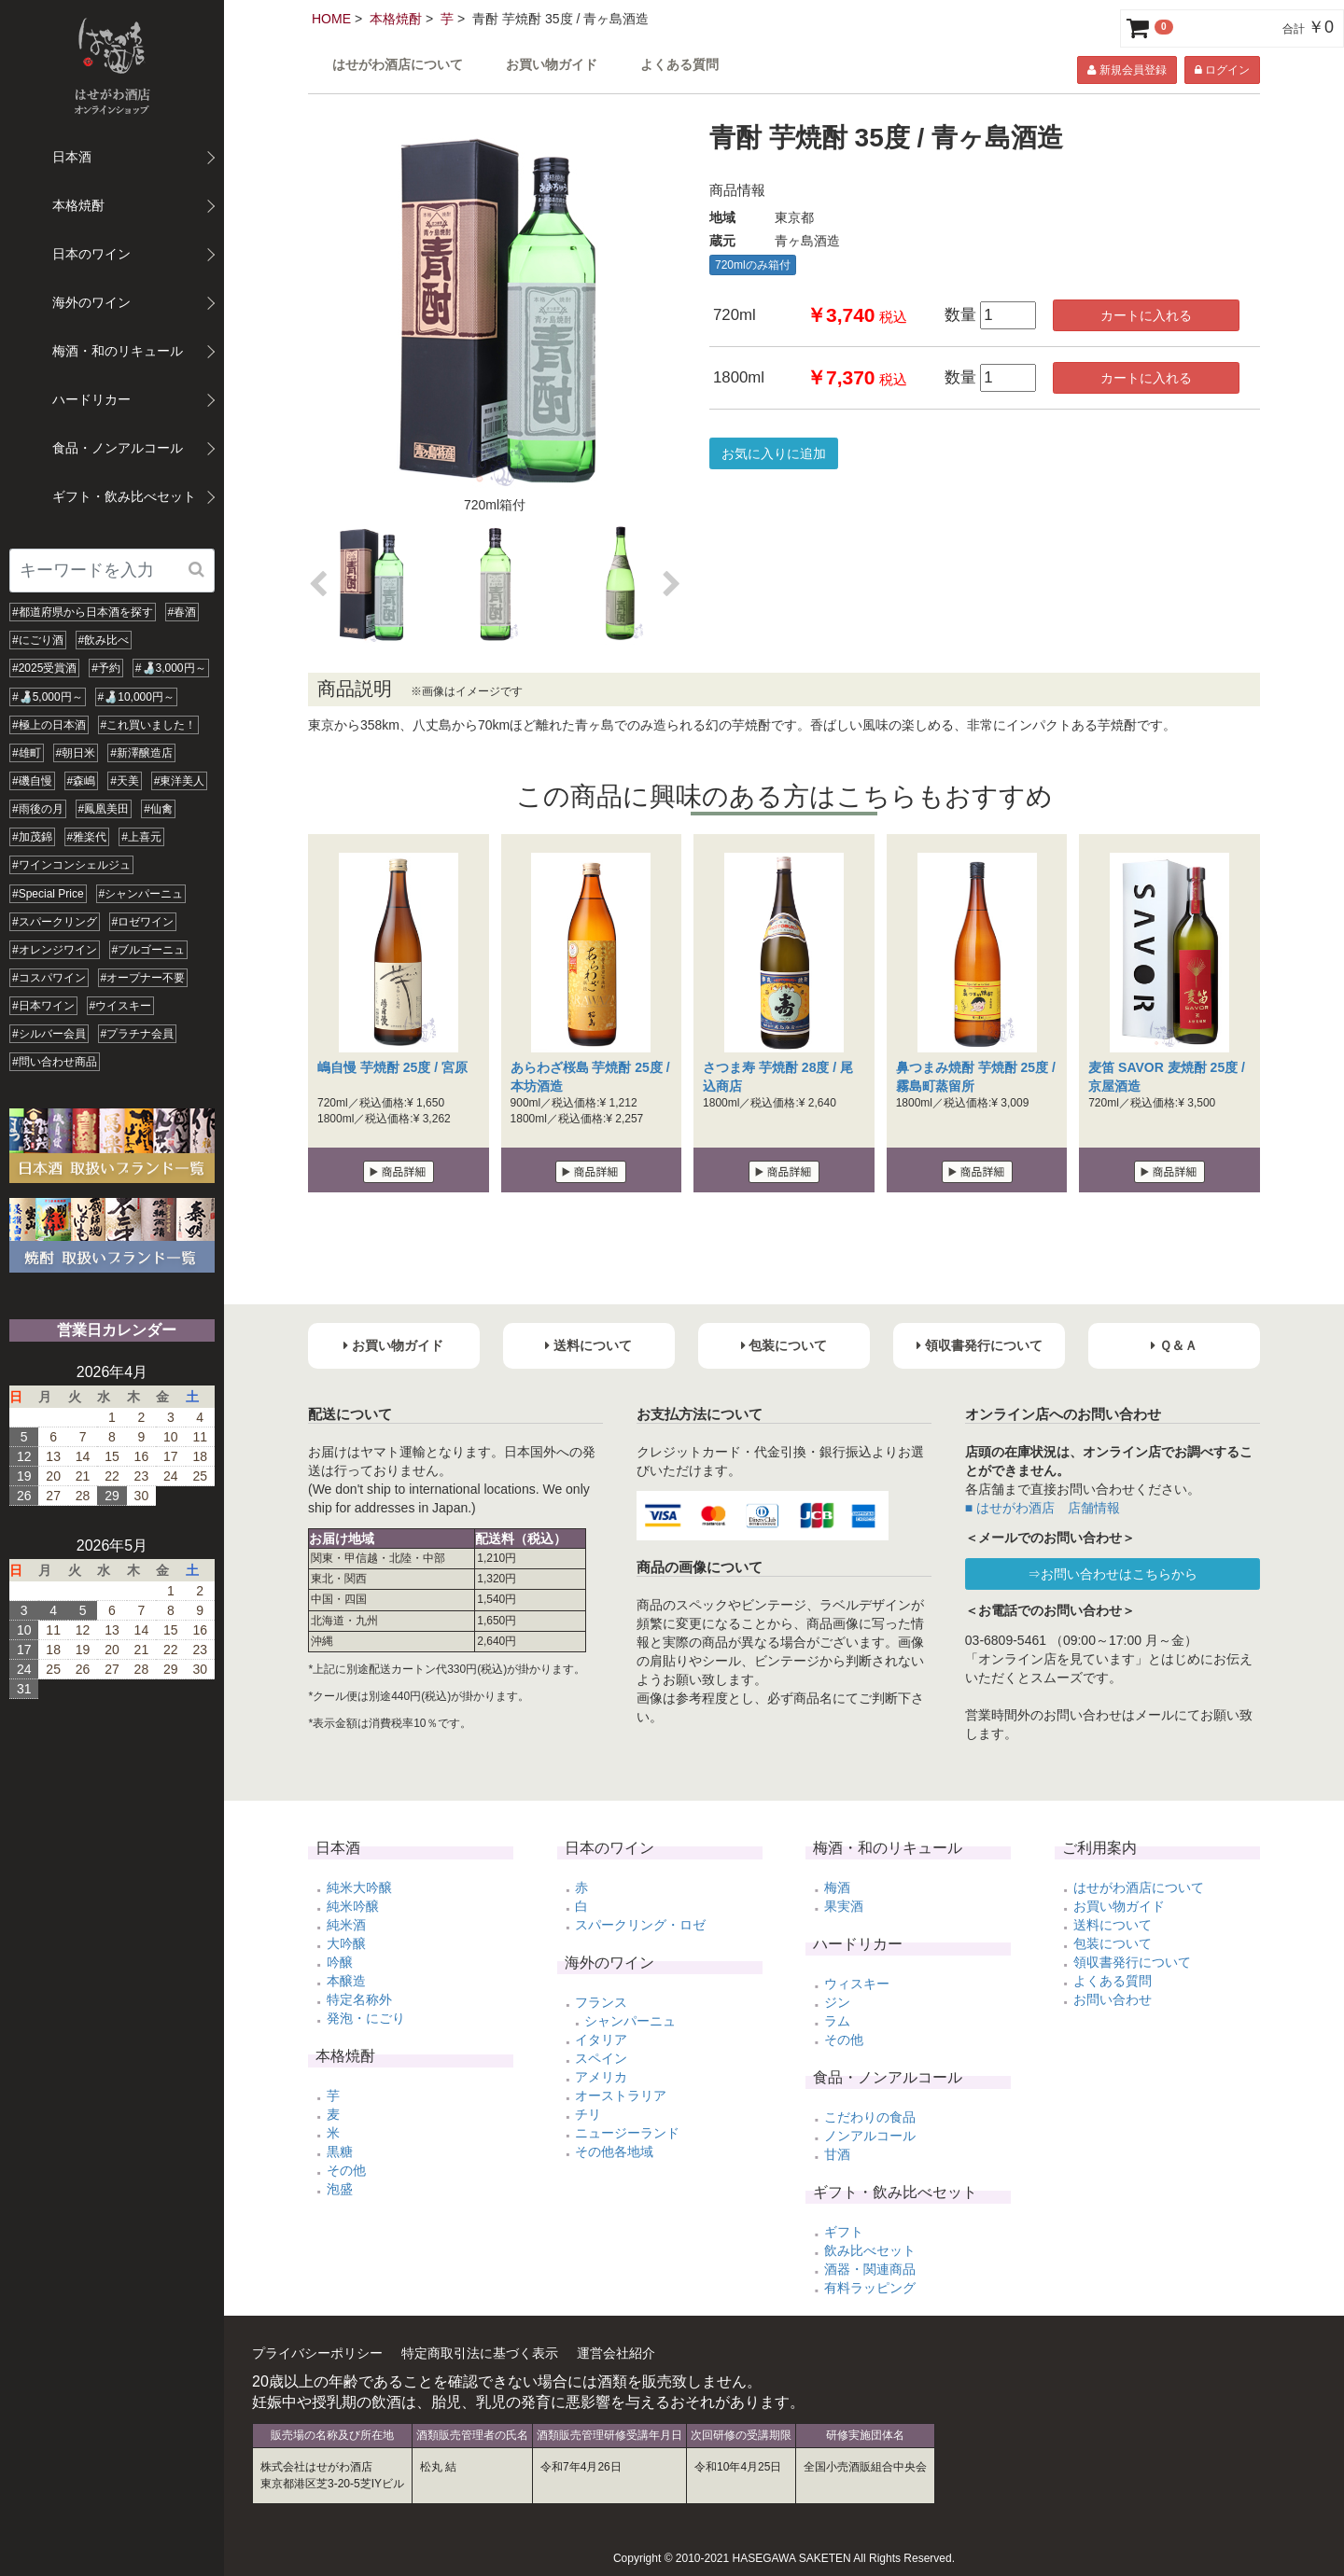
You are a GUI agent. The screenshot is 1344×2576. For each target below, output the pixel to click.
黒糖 (340, 2151)
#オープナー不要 (143, 977)
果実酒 (843, 1906)
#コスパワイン (49, 977)
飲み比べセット (870, 2250)
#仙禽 (158, 808)
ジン (837, 2002)
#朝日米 (76, 752)
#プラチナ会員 (138, 1033)
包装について (1112, 1943)
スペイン (601, 2058)
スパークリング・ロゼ (640, 1924)
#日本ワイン (43, 1005)
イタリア (601, 2039)
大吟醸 (346, 1943)
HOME (331, 18)
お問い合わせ (1112, 1999)
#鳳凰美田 (104, 808)
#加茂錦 (32, 836)
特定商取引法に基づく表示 (479, 2353)
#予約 (105, 668)
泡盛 (340, 2188)
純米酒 (346, 1924)
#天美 (124, 780)
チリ (588, 2114)
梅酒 (837, 1887)
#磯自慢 (32, 780)
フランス (601, 2002)
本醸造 (346, 1980)
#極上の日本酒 (49, 724)
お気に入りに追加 (773, 453)
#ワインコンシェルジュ (71, 864)
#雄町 (26, 752)
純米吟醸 (353, 1906)
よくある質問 (679, 65)
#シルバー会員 (49, 1033)
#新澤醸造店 (141, 752)
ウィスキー (856, 1983)
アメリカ (601, 2076)
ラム (837, 2020)
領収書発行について (1132, 1962)
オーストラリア (620, 2095)
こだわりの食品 (870, 2117)
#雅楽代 (87, 836)
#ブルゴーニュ (149, 949)
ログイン (1222, 70)
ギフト (843, 2231)
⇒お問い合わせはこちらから (1112, 1573)
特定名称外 (359, 1999)
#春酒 (182, 612)
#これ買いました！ (149, 724)
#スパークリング (54, 921)
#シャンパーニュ (141, 893)
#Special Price (48, 893)
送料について (1112, 1924)
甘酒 (837, 2154)
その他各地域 (614, 2151)
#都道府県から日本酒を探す (82, 612)
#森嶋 (81, 780)
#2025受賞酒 (44, 668)
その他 (346, 2170)
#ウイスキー (121, 1005)
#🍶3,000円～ (170, 668)
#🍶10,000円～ (136, 696)
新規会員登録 (1126, 70)
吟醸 (340, 1962)
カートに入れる (1146, 315)
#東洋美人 (179, 780)
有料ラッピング (870, 2287)
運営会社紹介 (616, 2353)
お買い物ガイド (551, 65)
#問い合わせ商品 (54, 1061)
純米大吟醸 (359, 1887)
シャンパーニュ (630, 2020)
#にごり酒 (37, 640)
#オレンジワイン (54, 949)
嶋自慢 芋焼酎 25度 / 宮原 (392, 1067)
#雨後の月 (37, 808)
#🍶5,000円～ (47, 696)
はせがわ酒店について (397, 65)
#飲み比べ (104, 640)
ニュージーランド (627, 2132)
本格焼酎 (396, 18)
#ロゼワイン (143, 921)
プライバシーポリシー (317, 2353)
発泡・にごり (366, 2018)
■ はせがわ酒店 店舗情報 (1042, 1507)
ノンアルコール (870, 2135)
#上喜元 (141, 836)
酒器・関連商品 (870, 2269)
